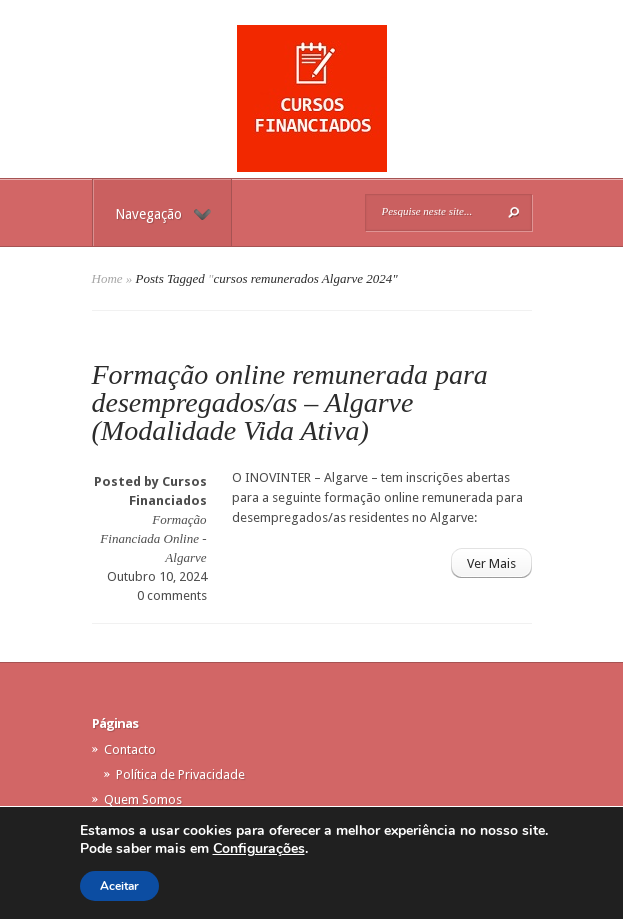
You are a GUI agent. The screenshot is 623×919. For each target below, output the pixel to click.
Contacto (130, 749)
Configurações (259, 849)
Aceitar (119, 886)
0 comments (172, 595)
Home (107, 278)
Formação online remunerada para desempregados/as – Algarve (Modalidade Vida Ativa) (290, 402)
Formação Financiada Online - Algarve (153, 538)
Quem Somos (143, 799)
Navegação (163, 214)
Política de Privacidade (180, 774)
